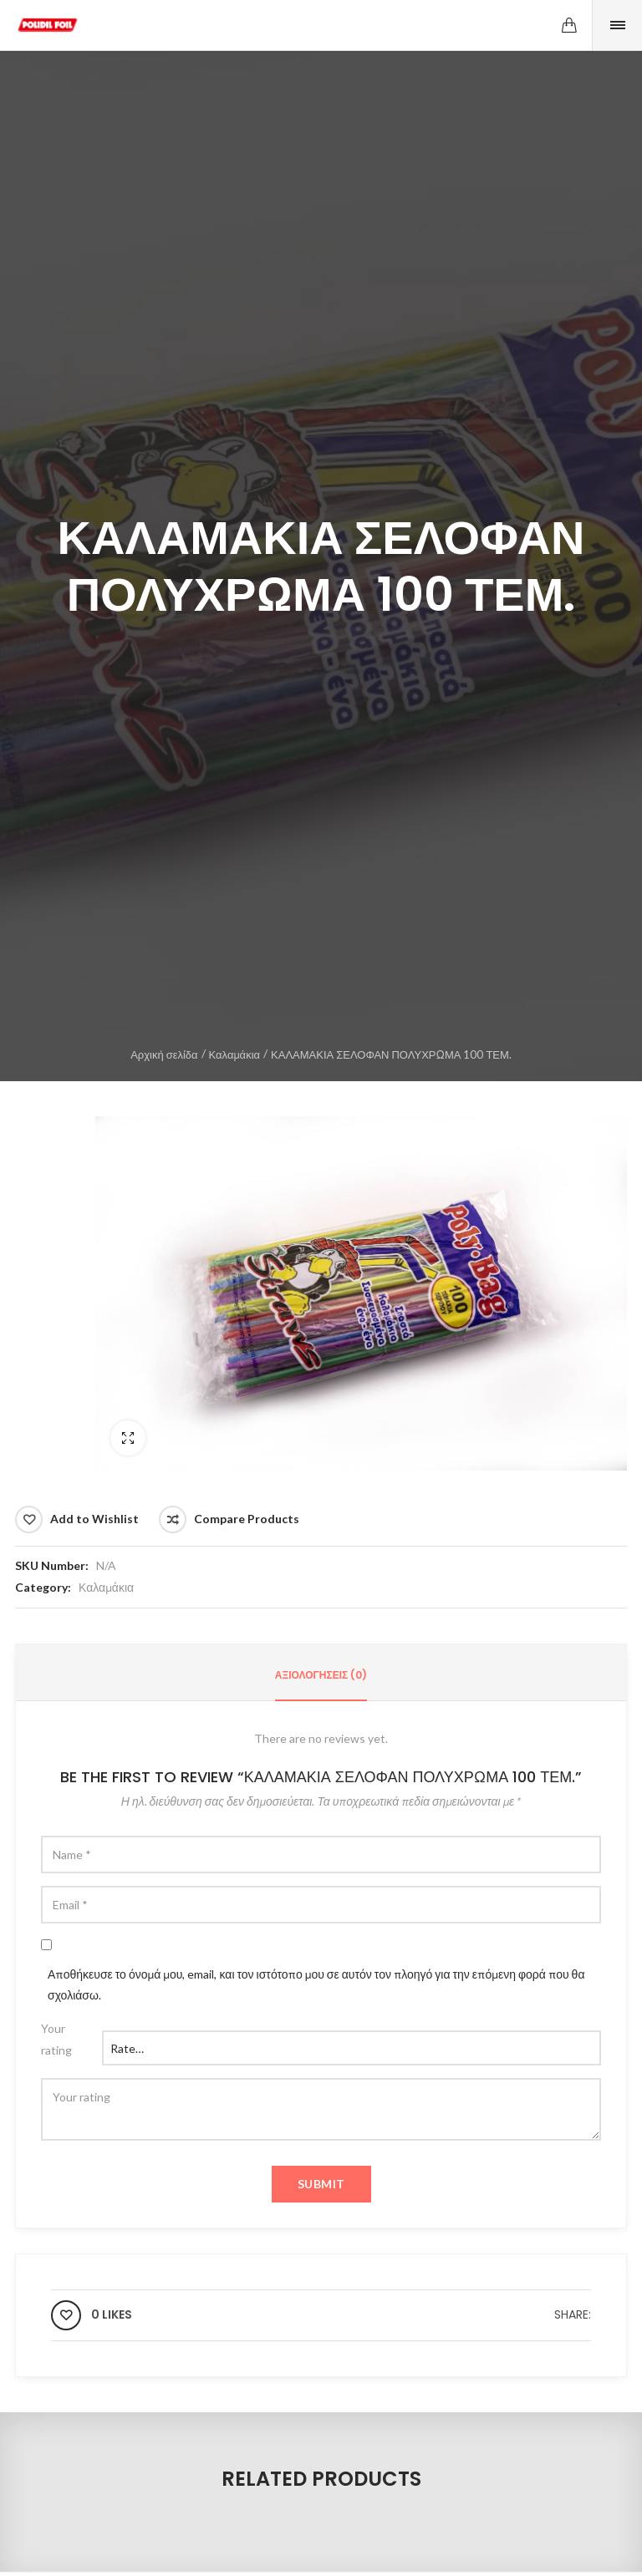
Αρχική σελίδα (163, 1054)
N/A (106, 1565)
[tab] (321, 1675)
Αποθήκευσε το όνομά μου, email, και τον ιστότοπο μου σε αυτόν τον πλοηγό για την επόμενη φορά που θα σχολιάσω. (316, 1984)
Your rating (56, 2038)
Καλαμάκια (234, 1054)
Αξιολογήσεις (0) (321, 1675)
